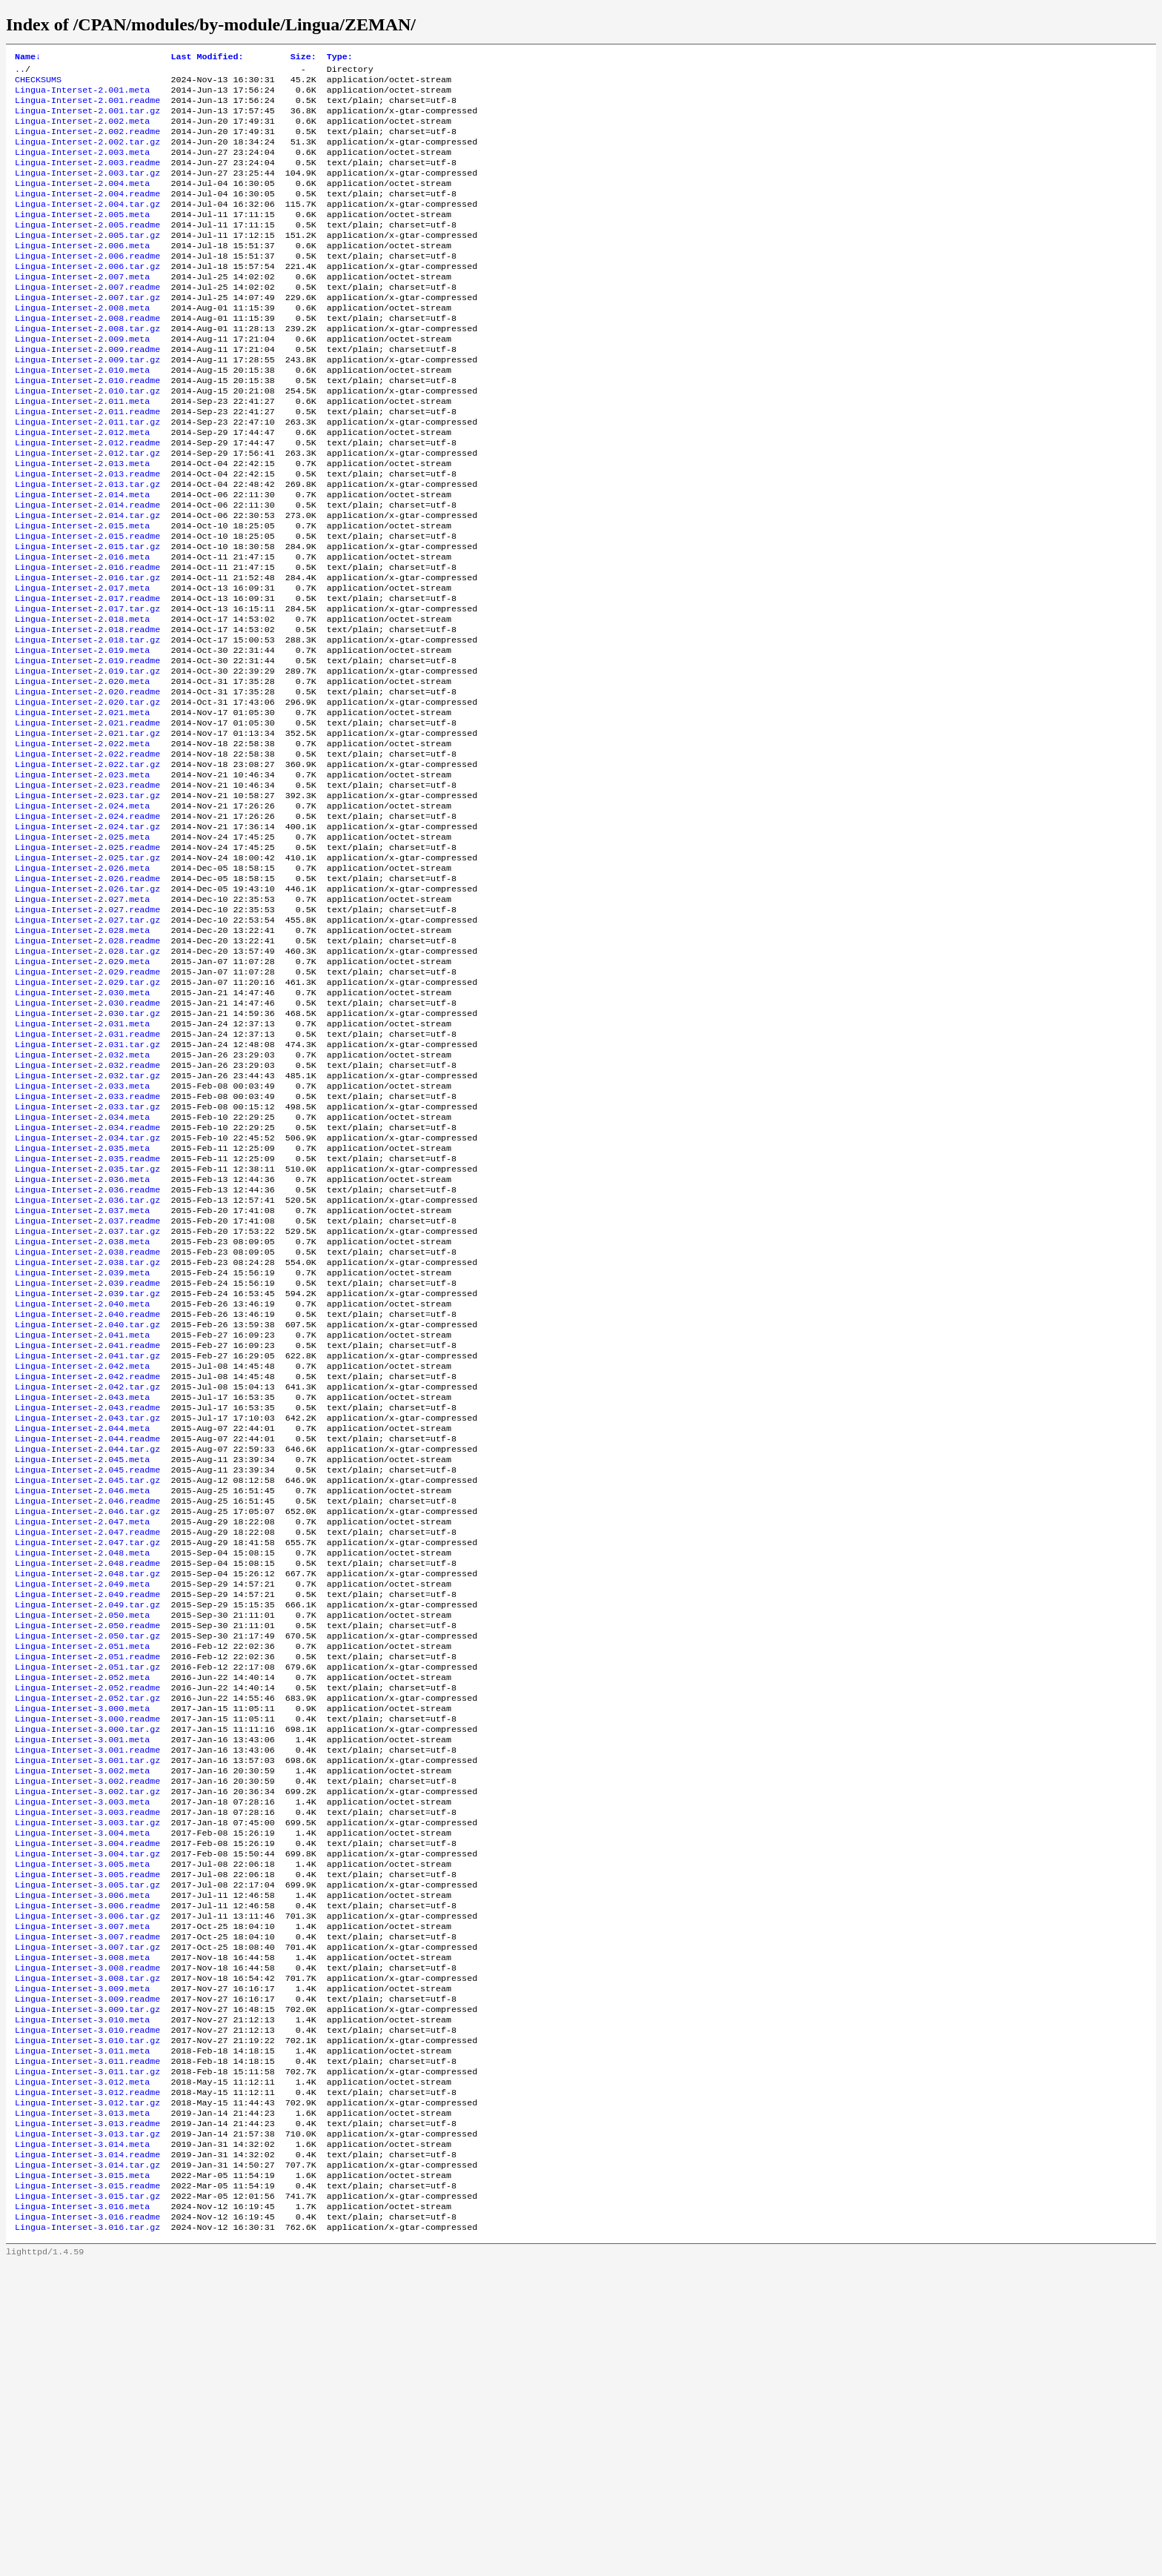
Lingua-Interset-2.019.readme (87, 748)
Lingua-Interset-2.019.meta (82, 736)
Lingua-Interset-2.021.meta (82, 807)
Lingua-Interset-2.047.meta (82, 1732)
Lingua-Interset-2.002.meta (82, 131)
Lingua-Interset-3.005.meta (82, 2123)
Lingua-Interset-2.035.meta (82, 1305)
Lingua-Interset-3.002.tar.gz (87, 2040)
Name (28, 58)
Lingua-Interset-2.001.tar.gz (87, 119)
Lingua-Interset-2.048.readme (87, 1779)
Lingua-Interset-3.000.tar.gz (87, 1969)
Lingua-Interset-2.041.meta (82, 1518)
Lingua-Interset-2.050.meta (82, 1839)
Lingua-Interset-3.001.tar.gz (87, 2005)
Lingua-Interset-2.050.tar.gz (87, 1862)
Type (340, 58)
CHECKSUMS (38, 84)
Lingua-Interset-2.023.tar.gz (87, 902)
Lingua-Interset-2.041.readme (87, 1530)
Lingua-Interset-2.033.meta (82, 1234)
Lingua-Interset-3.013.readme (87, 2420)
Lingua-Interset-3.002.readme (87, 2028)
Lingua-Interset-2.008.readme (87, 356)
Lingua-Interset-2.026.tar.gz (87, 1009)
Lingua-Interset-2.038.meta (82, 1412)
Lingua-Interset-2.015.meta (82, 594)
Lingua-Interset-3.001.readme (87, 1993)
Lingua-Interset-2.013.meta (82, 522)
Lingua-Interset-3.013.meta (82, 2408)
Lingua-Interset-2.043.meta (82, 1590)
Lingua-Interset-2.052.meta (82, 1910)
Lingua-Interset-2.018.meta (82, 700)
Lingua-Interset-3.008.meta (82, 2230)
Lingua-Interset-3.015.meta (82, 2479)
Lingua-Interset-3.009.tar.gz (87, 2289)
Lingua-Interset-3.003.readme (87, 2064)
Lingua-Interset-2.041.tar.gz (87, 1542)
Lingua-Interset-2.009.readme (87, 392)
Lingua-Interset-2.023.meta (82, 878)
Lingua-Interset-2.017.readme (87, 677)
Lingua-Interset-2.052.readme (87, 1922)
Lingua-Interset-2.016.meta (82, 629)
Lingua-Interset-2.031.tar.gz (87, 1186)
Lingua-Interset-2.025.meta (82, 949)
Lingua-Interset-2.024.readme (87, 926)
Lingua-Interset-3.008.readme (87, 2242)
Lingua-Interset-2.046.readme (87, 1708)
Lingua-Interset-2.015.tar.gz (87, 617)
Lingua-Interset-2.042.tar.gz (87, 1578)
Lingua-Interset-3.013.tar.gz (87, 2431)
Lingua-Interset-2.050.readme (87, 1850)
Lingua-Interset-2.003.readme (87, 179)
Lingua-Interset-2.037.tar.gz (87, 1400)
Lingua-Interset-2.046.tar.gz (87, 1720)
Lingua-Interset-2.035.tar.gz (87, 1329)
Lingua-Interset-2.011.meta (82, 451)
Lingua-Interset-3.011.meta (82, 2337)
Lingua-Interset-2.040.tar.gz (87, 1507)
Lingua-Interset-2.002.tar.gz (87, 155)
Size (303, 58)
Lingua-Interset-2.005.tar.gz (87, 262)
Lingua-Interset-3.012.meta (82, 2372)
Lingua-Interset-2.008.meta (82, 345)
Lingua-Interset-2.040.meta (82, 1483)
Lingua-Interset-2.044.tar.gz (87, 1649)
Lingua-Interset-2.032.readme (87, 1210)
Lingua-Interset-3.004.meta (82, 2088)
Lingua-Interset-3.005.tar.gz (87, 2147)
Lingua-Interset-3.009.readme (87, 2277)
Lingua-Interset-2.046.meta (82, 1696)
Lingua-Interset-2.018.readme (87, 712)
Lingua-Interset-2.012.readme (87, 499)
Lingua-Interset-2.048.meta (82, 1767)
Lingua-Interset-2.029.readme (87, 1103)
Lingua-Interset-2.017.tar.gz (87, 688)
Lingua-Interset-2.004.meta (82, 202)
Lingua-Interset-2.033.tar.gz (87, 1258)
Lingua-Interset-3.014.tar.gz (87, 2467)
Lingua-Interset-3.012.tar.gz (87, 2396)
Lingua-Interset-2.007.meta (82, 309)
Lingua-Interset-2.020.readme (87, 783)
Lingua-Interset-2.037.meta (82, 1376)
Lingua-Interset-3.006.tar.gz (87, 2182)
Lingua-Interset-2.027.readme (87, 1032)
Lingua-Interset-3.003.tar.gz (87, 2076)
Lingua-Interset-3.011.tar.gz (87, 2360)
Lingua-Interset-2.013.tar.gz (87, 546)
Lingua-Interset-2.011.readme (87, 463)
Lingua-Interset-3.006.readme (87, 2171)
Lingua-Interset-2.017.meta (82, 665)
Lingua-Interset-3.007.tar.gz (87, 2218)
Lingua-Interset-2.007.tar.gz (87, 333)
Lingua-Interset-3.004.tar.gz (87, 2111)
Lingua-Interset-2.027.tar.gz (87, 1044)
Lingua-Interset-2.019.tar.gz (87, 760)
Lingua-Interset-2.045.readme (87, 1673)
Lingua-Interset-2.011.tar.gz (87, 475)
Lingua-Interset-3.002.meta (82, 2016)
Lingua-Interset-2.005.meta (82, 238)
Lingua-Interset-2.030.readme (87, 1139)
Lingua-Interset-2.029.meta (82, 1092)
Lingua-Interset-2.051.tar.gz (87, 1898)
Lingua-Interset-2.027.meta (82, 1020)
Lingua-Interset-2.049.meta (82, 1803)
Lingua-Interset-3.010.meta (82, 2301)
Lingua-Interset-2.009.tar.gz (87, 404)
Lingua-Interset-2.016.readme (87, 641)
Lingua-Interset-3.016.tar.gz (87, 2538)
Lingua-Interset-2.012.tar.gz (87, 511)
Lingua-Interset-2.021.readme (87, 819)
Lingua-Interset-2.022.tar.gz (87, 866)
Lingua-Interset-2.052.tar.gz (87, 1933)
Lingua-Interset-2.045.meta (82, 1661)
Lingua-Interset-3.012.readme (87, 2384)
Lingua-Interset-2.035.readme (87, 1317)
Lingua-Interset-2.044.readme (87, 1637)
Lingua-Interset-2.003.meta (82, 167)
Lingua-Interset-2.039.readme (87, 1459)
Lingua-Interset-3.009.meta (82, 2265)
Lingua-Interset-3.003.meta (82, 2052)
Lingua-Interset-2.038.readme (87, 1424)
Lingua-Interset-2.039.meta (82, 1447)
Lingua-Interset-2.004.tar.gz (87, 226)
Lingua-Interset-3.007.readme (87, 2206)
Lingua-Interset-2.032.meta (82, 1198)
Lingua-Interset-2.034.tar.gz (87, 1293)
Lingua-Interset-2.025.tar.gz (87, 973)
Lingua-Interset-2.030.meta (82, 1127)
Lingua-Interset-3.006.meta (82, 2159)
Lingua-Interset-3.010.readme (87, 2313)
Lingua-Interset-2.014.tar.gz (87, 582)
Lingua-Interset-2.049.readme (87, 1815)
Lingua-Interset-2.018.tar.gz (87, 724)
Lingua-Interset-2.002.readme (87, 143)
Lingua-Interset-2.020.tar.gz (87, 795)
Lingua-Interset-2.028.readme (87, 1068)
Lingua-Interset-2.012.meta (82, 487)
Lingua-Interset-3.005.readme (87, 2135)
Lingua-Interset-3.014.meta (82, 2443)
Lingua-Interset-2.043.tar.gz (87, 1613)
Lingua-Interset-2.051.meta (82, 1874)
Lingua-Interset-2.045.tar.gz (87, 1684)
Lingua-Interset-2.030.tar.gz (87, 1151)
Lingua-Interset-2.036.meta (82, 1341)
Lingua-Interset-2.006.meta (82, 273)
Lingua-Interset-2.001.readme (87, 107)
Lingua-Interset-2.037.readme (87, 1388)
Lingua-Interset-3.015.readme (87, 2491)
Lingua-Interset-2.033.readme (87, 1246)
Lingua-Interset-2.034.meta (82, 1269)
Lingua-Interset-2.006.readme (87, 285)
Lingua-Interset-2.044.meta (82, 1625)
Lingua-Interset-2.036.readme (87, 1352)
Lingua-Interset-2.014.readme (87, 570)
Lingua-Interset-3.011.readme (87, 2348)
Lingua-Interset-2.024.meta (82, 914)
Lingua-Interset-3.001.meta (82, 1981)
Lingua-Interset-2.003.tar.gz (87, 190)
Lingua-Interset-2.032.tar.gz (87, 1222)
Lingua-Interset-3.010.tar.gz (87, 2325)
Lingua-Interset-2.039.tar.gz (87, 1471)
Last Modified (206, 58)
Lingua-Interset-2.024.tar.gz (87, 937)
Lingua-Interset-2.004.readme (87, 214)
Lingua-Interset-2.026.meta (82, 985)
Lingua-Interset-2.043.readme (87, 1601)
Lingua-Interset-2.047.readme (87, 1744)
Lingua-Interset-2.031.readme (87, 1175)
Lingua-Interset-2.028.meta (82, 1056)
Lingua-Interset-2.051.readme (87, 1886)
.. (20, 72)
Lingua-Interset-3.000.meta (82, 1945)
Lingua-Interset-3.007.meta (82, 2194)
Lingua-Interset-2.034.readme (87, 1281)
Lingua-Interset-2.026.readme (87, 997)
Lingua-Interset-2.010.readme (87, 428)
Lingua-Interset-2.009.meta (82, 380)
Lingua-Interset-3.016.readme (87, 2526)
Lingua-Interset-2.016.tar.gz (87, 653)
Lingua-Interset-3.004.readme (87, 2099)
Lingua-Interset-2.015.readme (87, 605)
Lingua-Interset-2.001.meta (82, 96)
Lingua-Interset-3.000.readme (87, 1957)
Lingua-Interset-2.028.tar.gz (87, 1080)
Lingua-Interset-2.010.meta (82, 416)
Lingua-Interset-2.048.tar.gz (87, 1791)
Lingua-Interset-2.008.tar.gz (87, 368)
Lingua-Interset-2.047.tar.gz (87, 1756)
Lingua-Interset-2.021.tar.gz (87, 831)
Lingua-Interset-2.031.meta (82, 1163)
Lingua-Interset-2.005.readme (87, 250)
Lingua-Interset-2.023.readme (87, 890)
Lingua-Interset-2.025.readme (87, 961)
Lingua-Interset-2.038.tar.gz (87, 1435)
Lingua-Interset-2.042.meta (82, 1554)
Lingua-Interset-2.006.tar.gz (87, 297)
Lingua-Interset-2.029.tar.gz (87, 1115)
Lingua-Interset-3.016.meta (82, 2514)
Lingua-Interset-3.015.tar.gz (87, 2503)
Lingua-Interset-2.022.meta (82, 843)
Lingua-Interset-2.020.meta (82, 771)
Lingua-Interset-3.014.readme (87, 2455)
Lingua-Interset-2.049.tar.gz (87, 1827)
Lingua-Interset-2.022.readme (87, 854)
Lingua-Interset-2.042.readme (87, 1566)
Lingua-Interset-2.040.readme (87, 1495)
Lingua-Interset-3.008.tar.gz (87, 2254)
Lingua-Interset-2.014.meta (82, 558)
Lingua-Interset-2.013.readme (87, 534)
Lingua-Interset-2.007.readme (87, 321)
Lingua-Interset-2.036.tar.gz (87, 1364)
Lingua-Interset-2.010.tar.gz (87, 439)
